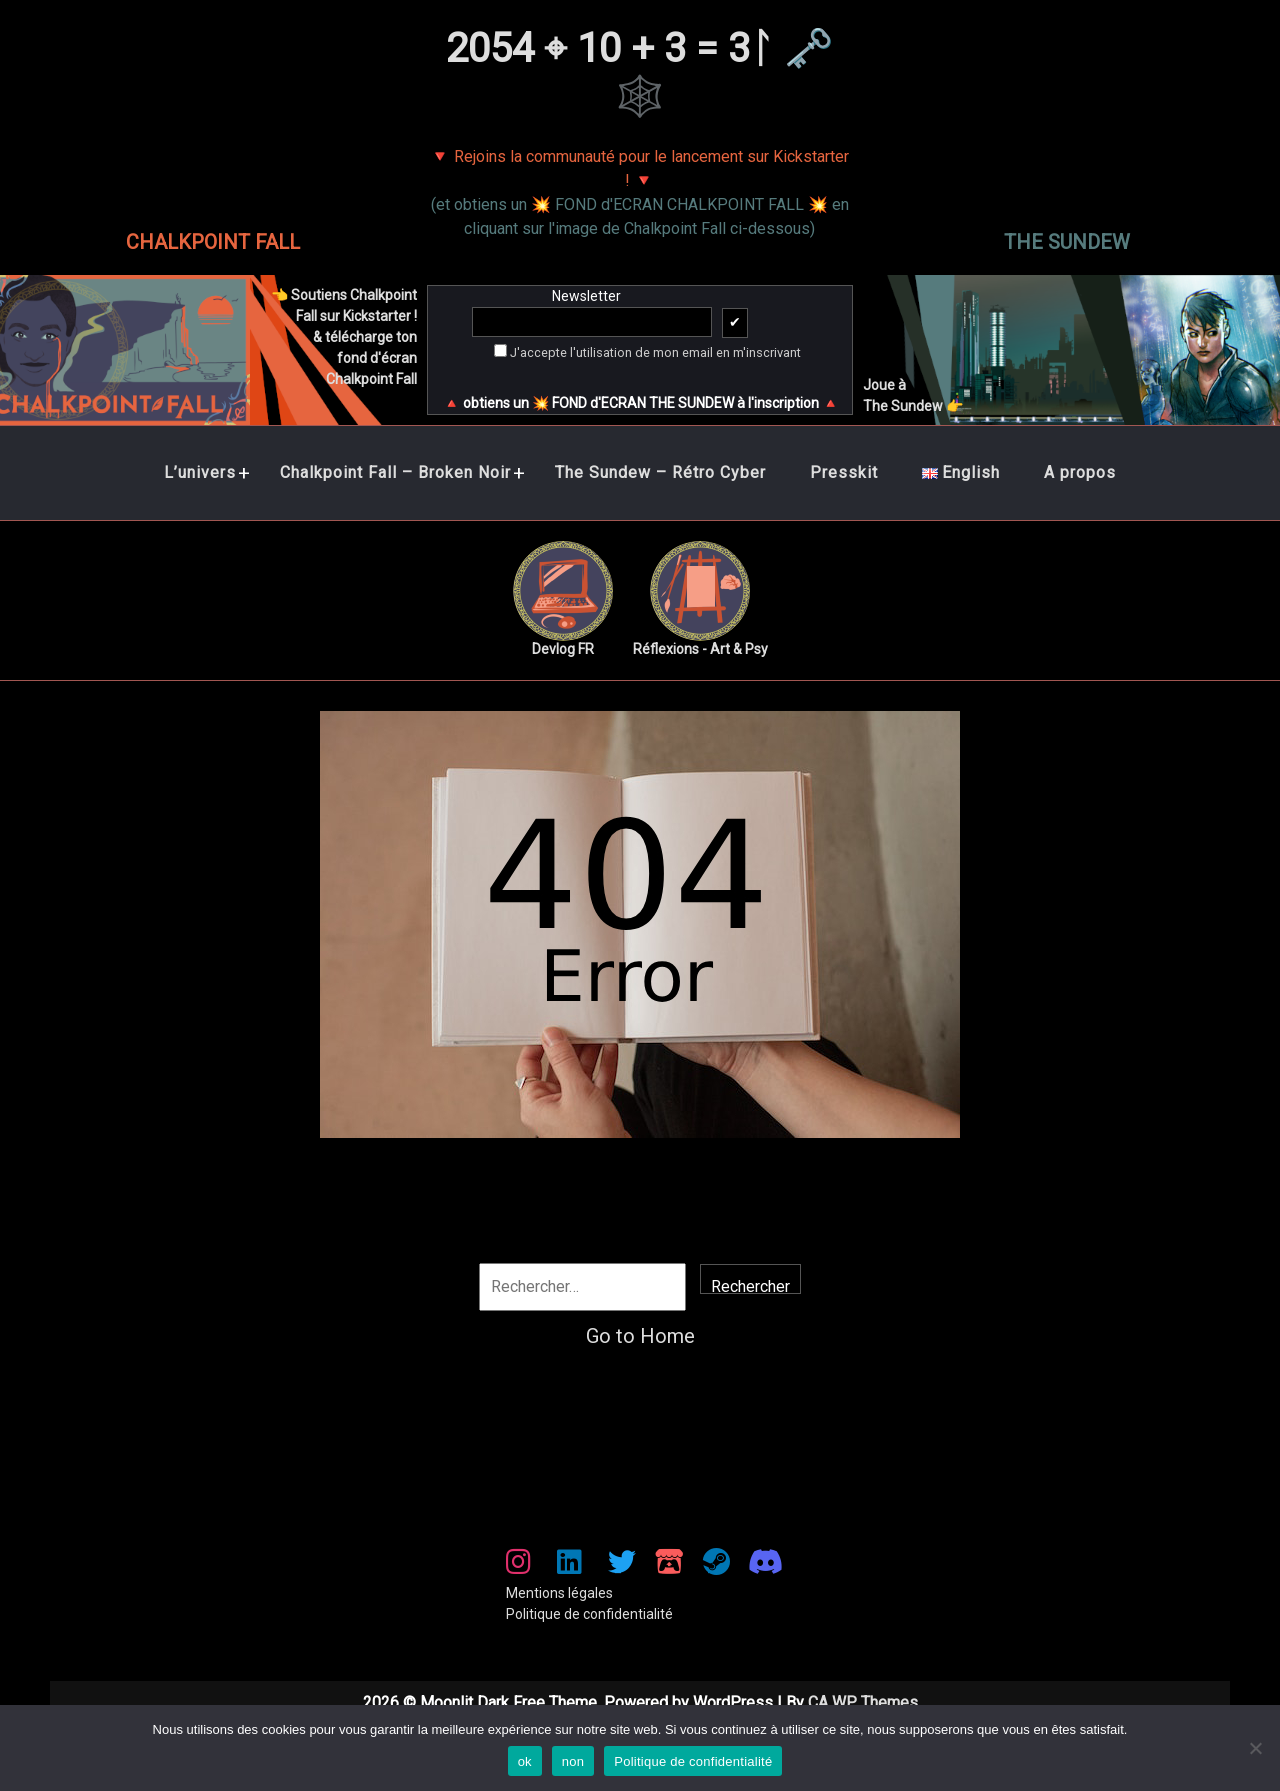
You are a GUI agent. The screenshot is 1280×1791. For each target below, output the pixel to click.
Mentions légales (559, 1593)
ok (525, 1761)
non (573, 1761)
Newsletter (587, 315)
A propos (1080, 472)
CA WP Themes (863, 1702)
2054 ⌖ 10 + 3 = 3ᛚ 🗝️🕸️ (640, 72)
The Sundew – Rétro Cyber (660, 472)
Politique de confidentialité (589, 1614)
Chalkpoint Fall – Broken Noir (395, 472)
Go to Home (640, 1336)
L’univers (200, 472)
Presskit (844, 472)
